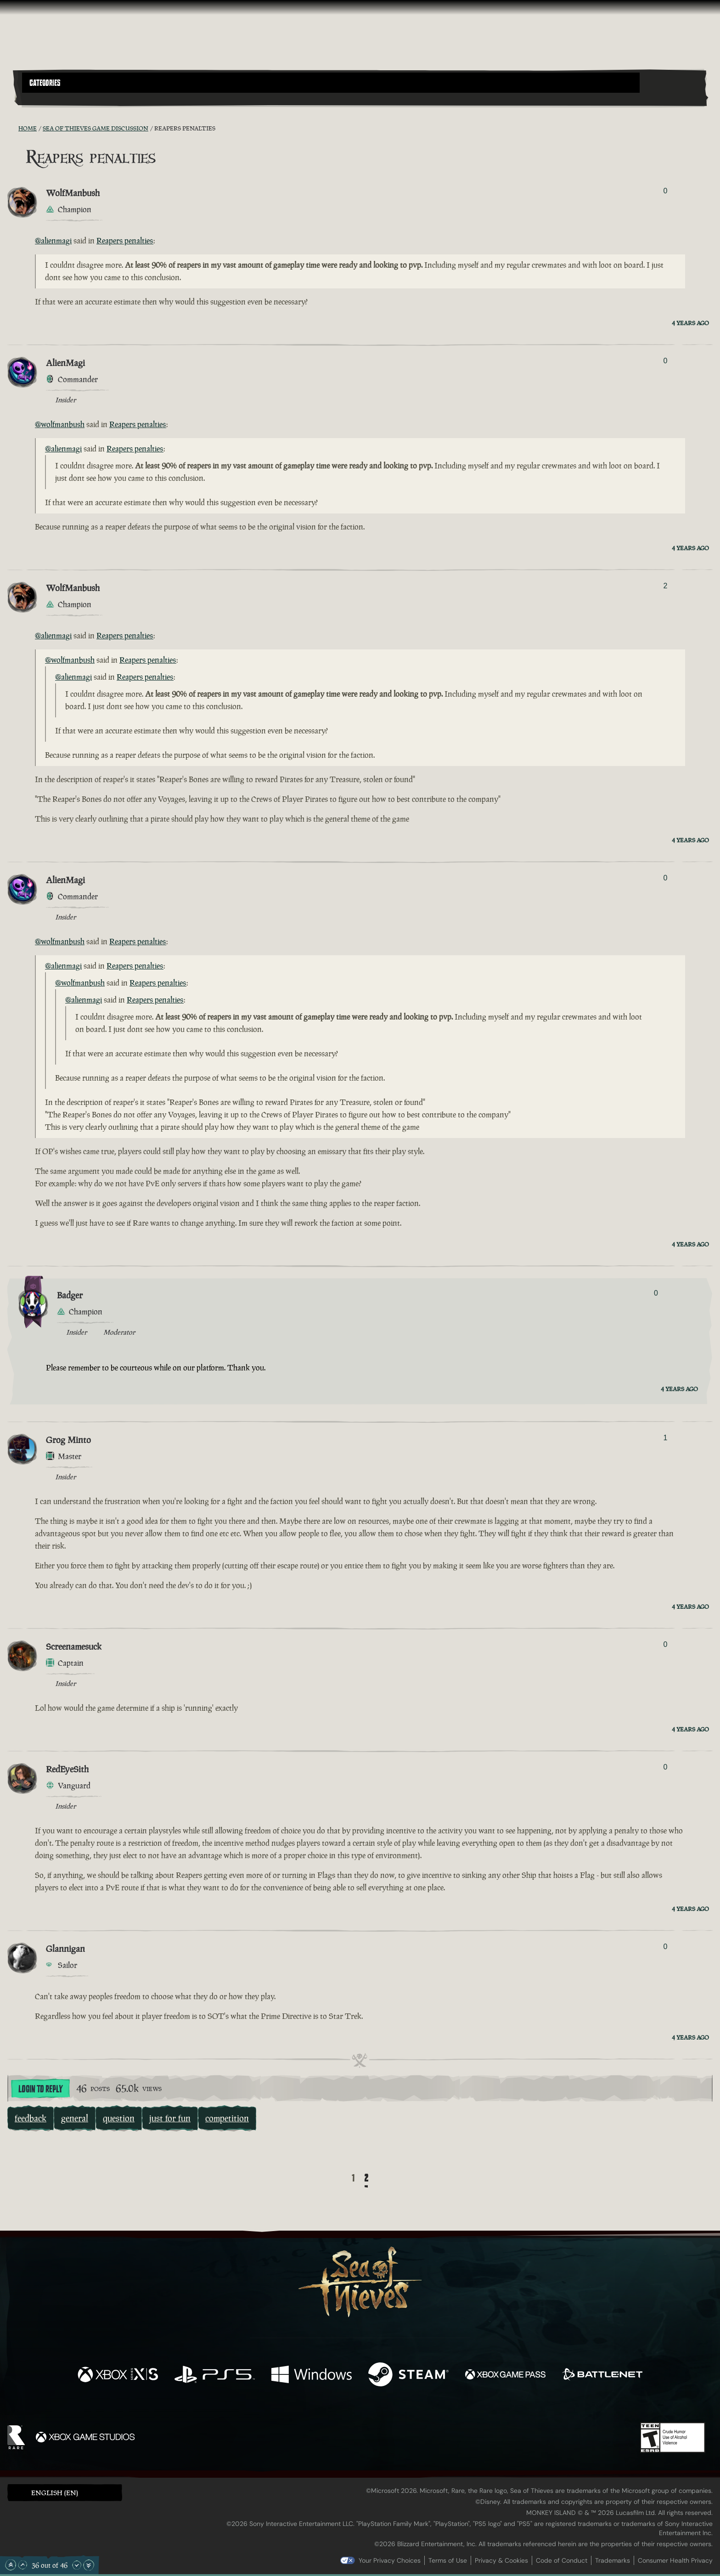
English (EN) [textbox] (54, 2492)
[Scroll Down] (76, 2565)
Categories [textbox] (45, 83)
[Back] (338, 2178)
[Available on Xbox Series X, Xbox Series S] (118, 2375)
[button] (331, 83)
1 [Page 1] (353, 2178)
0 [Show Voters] (665, 191)
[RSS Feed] (12, 128)
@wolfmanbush (59, 424)
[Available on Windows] (311, 2375)
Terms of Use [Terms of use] (447, 2560)
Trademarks (612, 2560)
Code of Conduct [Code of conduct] (561, 2560)
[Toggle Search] (49, 98)
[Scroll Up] (22, 2565)
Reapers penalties (124, 241)
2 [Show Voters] (665, 586)
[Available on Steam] (408, 2375)
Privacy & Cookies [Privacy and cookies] (501, 2560)
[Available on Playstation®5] (215, 2375)
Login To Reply (40, 2089)
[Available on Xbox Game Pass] (505, 2375)
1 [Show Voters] (665, 1438)
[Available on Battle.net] (602, 2375)
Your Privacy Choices (390, 2560)
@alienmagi (53, 241)
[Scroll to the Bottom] (88, 2564)
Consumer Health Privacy (675, 2560)
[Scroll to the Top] (10, 2564)
